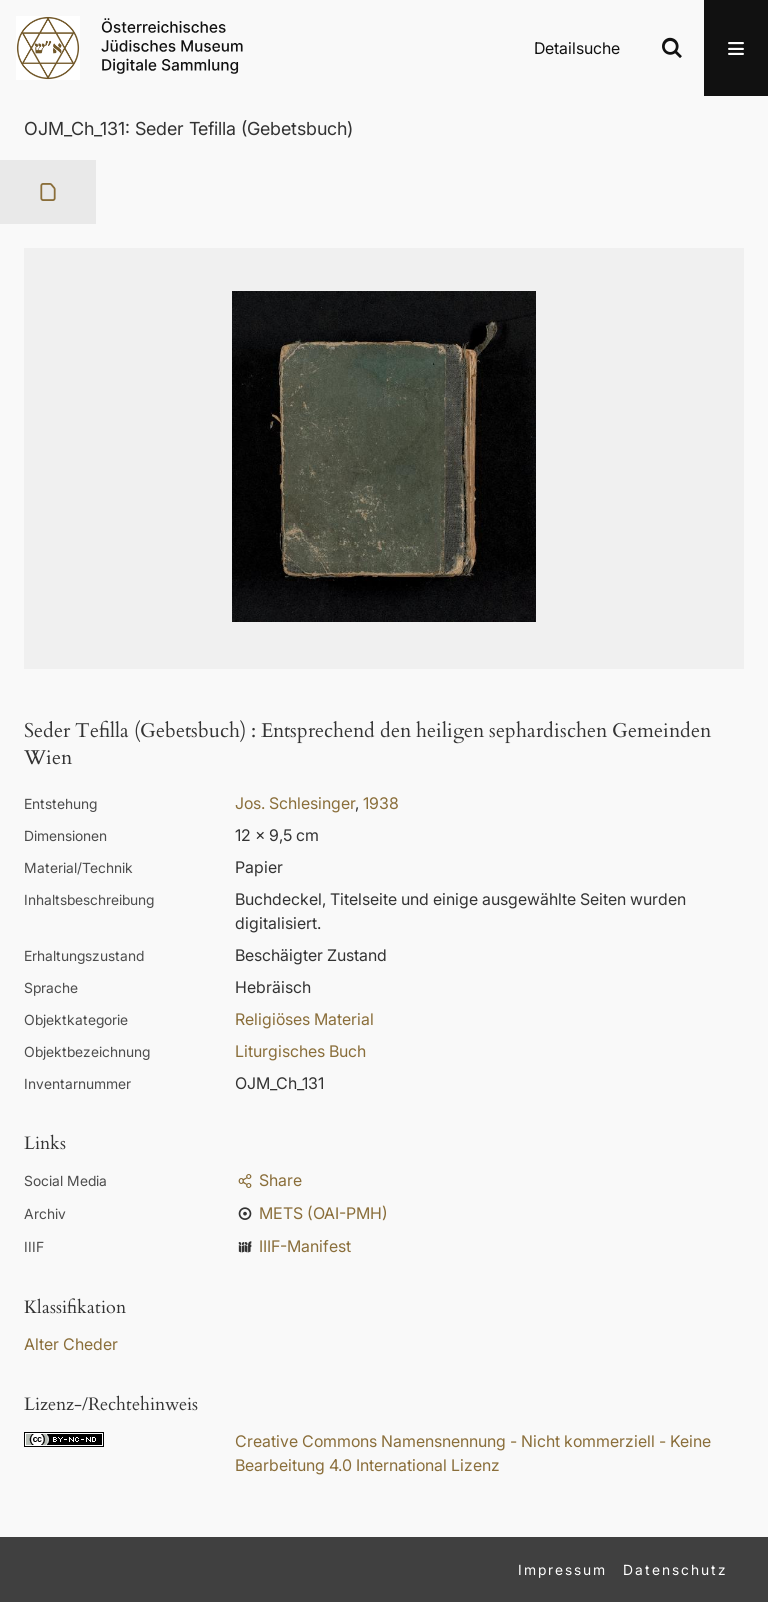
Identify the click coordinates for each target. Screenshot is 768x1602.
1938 (381, 803)
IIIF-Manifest (305, 1246)
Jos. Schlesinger (295, 803)
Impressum (562, 1569)
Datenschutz (675, 1569)
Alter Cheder (71, 1344)
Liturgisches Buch (300, 1051)
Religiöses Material (304, 1019)
